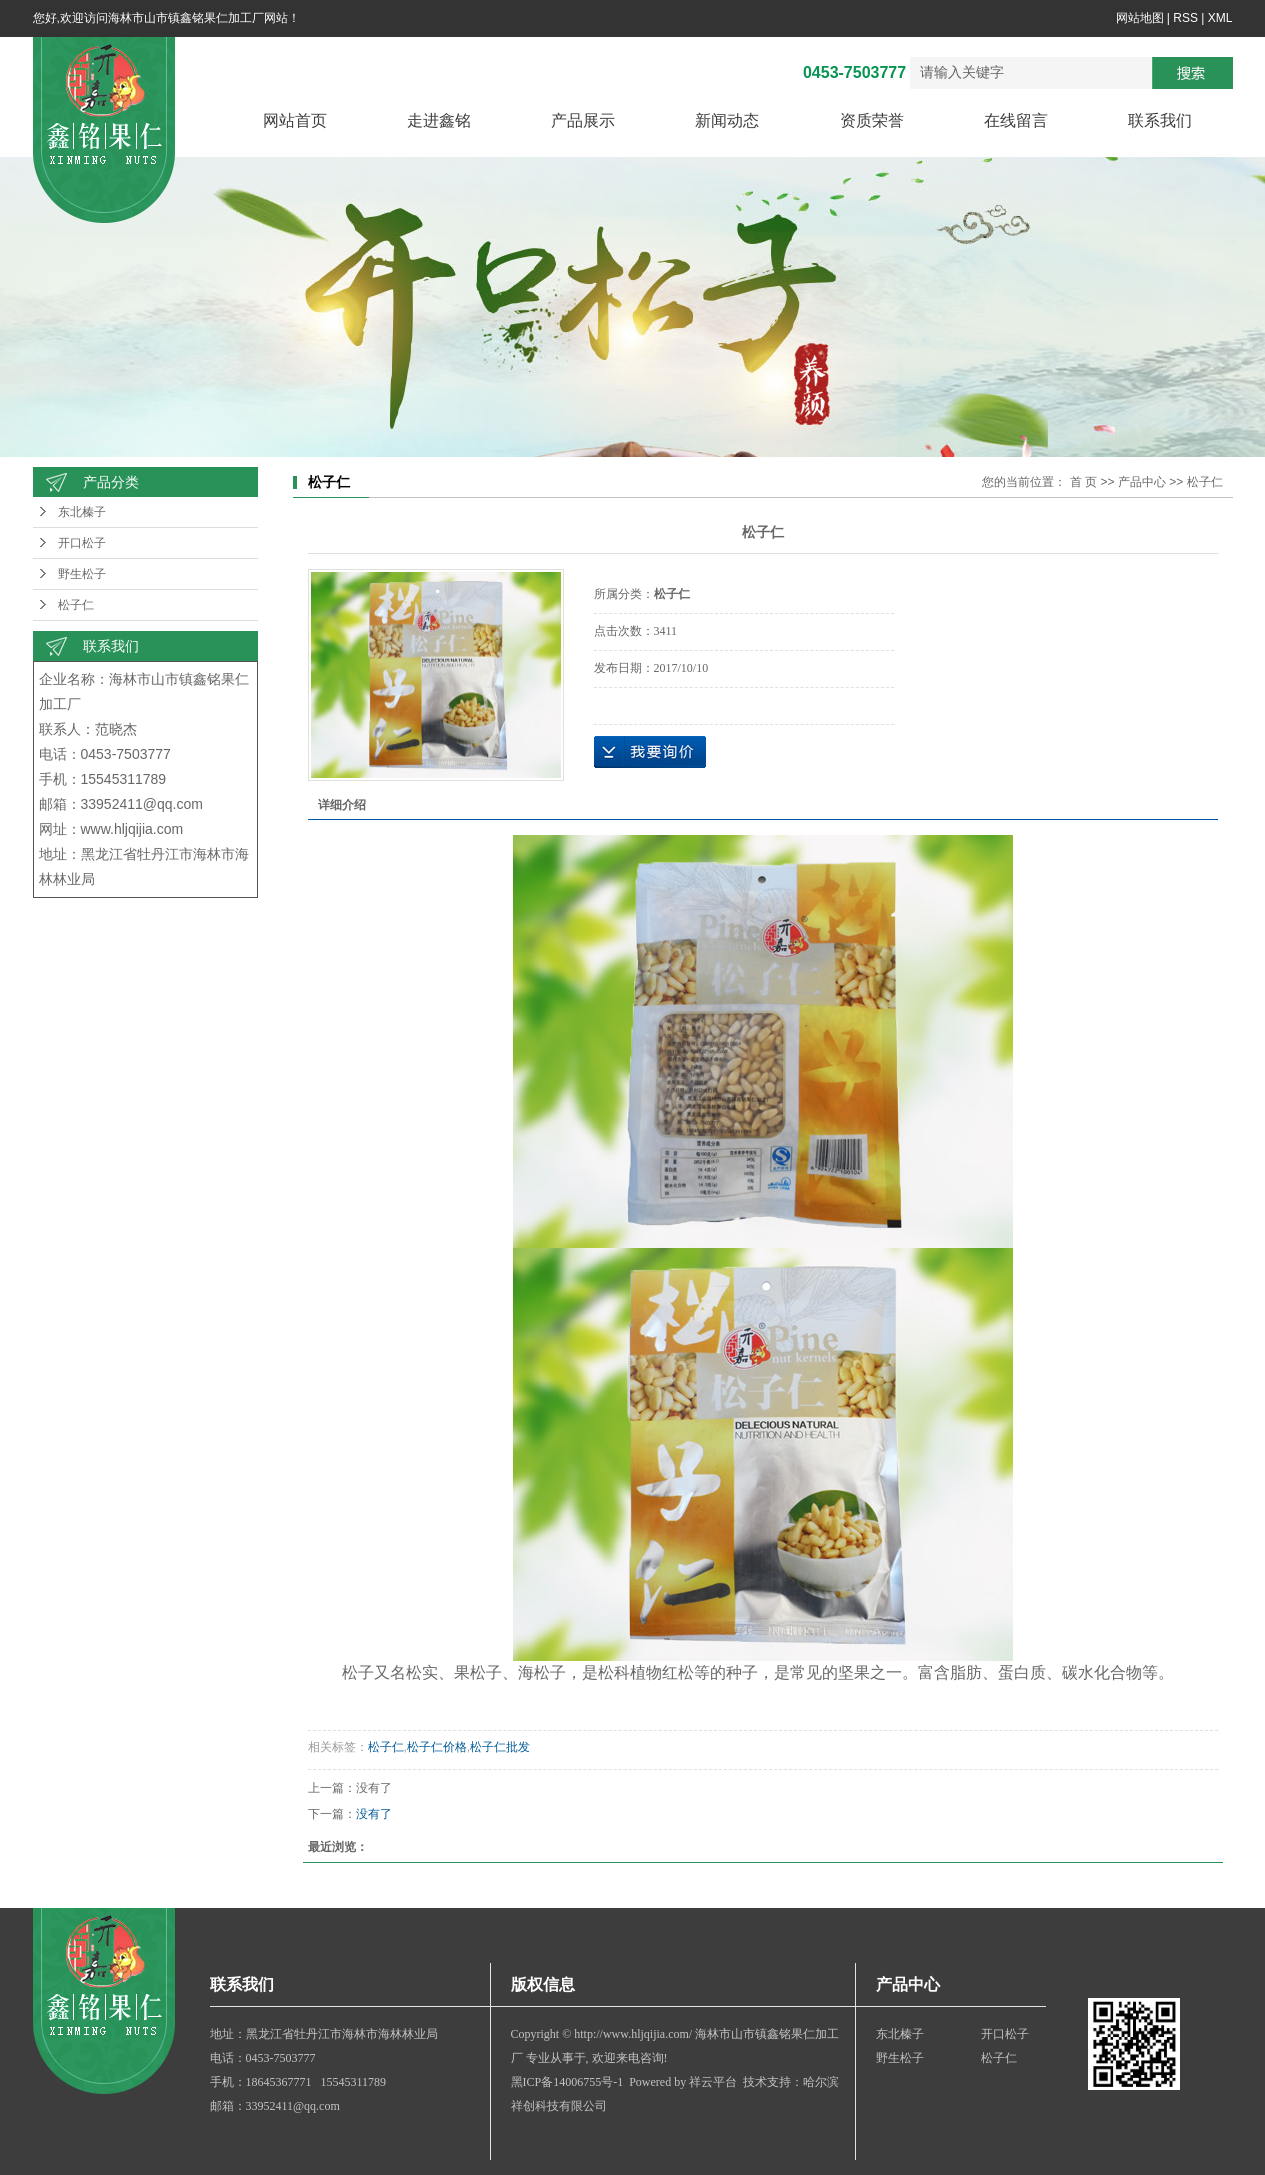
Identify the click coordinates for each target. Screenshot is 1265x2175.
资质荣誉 (872, 120)
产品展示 (583, 120)
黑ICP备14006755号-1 (567, 2082)
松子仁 (76, 605)
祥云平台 (713, 2082)
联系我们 (1160, 120)
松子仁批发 (500, 1747)
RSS (1185, 18)
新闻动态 (727, 120)
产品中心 (1142, 482)
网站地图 (1140, 18)
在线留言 (1016, 120)
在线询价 (650, 752)
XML (1220, 18)
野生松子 (82, 574)
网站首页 (295, 120)
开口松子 (82, 543)
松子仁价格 (437, 1747)
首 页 (1083, 482)
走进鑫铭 (439, 120)
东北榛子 (82, 512)
